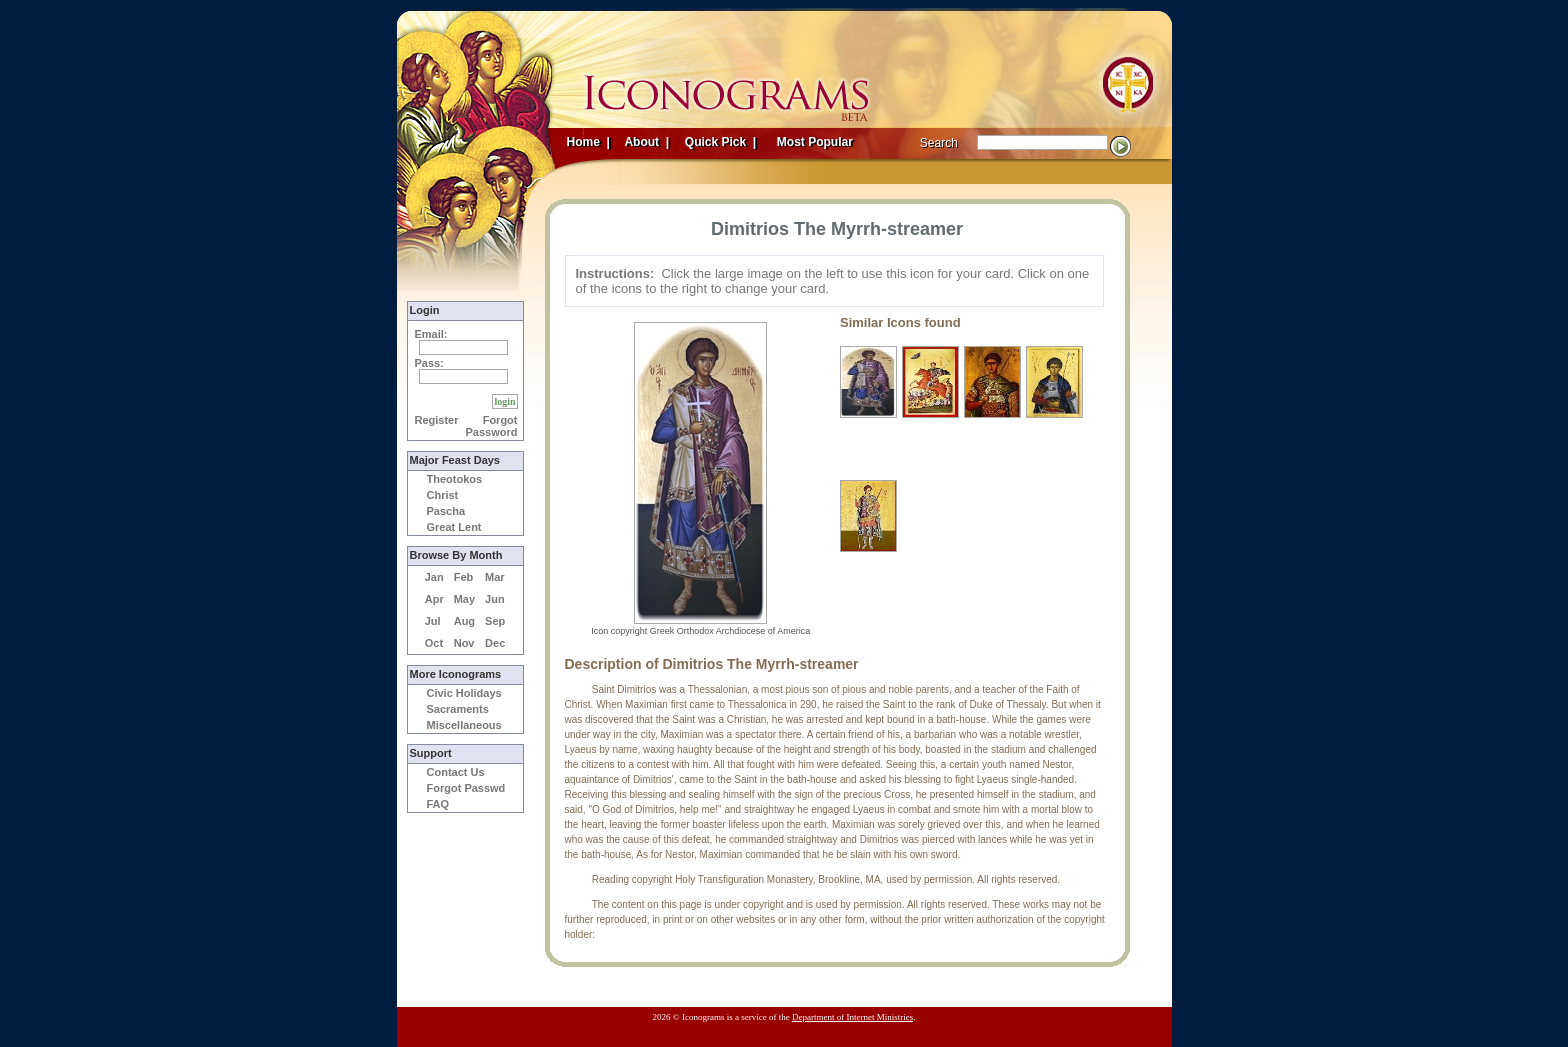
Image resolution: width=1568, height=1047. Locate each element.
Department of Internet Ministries (852, 1017)
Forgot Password (492, 426)
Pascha (446, 511)
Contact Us (456, 772)
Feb (464, 577)
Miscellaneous (464, 725)
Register (437, 420)
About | (646, 142)
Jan (434, 577)
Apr (434, 599)
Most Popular (817, 142)
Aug (464, 621)
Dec (495, 643)
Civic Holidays (464, 693)
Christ (443, 495)
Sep (495, 621)
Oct (434, 643)
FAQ (438, 804)
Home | (588, 142)
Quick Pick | (719, 142)
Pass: (429, 363)
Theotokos (455, 479)
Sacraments (458, 709)
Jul (433, 621)
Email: (431, 334)
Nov (464, 643)
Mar (495, 577)
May (464, 599)
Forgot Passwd (466, 788)
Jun (495, 599)
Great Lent (454, 527)
